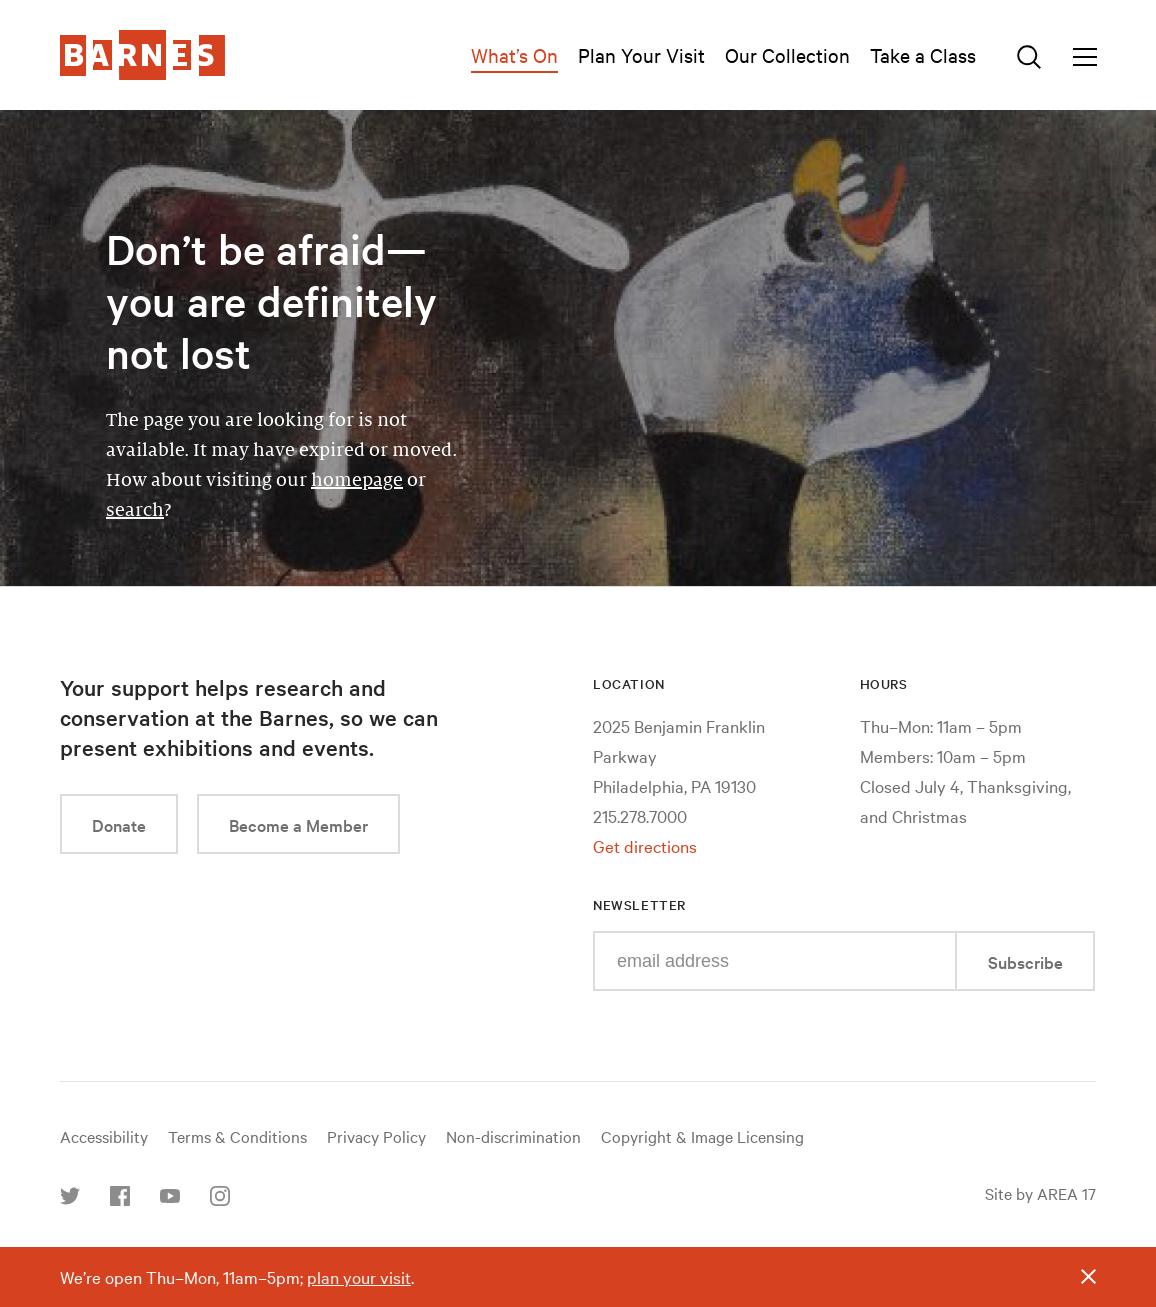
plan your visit (359, 1276)
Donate (119, 824)
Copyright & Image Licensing (702, 1136)
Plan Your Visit (641, 54)
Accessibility (104, 1136)
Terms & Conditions (237, 1136)
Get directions (645, 845)
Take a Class (923, 54)
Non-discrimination (513, 1136)
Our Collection (787, 54)
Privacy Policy (376, 1136)
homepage (357, 480)
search (135, 510)
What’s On (514, 54)
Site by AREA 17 (1040, 1193)
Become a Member (298, 824)
